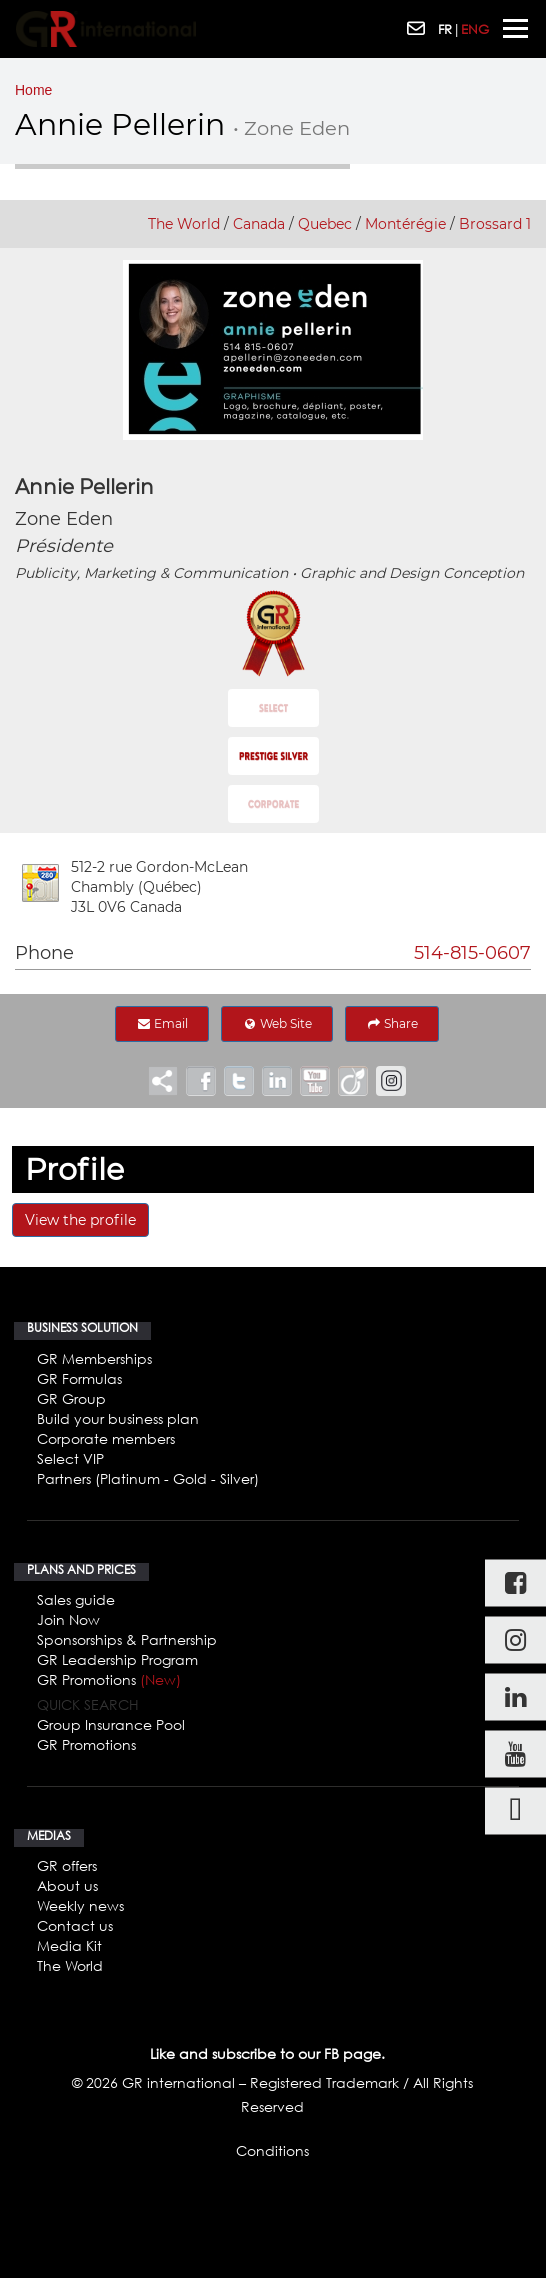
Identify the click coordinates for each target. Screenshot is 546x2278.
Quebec (325, 224)
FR (445, 29)
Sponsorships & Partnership (127, 1639)
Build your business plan (118, 1418)
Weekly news (80, 1905)
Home (33, 90)
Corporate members (106, 1438)
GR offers (67, 1865)
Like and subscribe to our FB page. (267, 2053)
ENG (475, 29)
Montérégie (405, 224)
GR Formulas (79, 1378)
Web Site (277, 1023)
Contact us (75, 1925)
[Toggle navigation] (515, 28)
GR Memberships (94, 1358)
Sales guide (76, 1599)
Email (162, 1023)
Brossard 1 (495, 224)
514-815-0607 (472, 953)
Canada (259, 224)
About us (67, 1885)
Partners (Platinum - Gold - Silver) (148, 1478)
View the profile (80, 1220)
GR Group (71, 1398)
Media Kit (69, 1945)
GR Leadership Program (117, 1659)
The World (184, 224)
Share (392, 1023)
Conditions (272, 2150)
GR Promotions (109, 1679)
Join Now (68, 1619)
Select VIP (70, 1458)
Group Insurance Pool (111, 1724)
